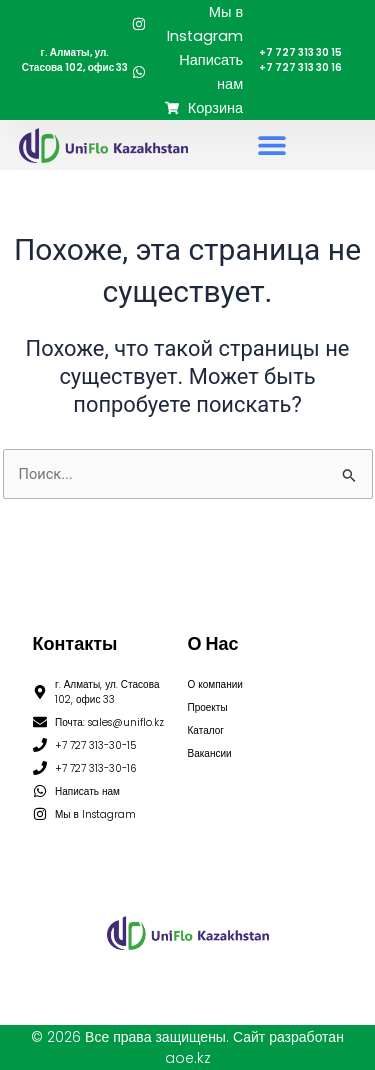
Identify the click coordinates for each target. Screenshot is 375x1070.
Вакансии (210, 753)
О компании (215, 684)
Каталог (206, 730)
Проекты (208, 707)
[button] (271, 145)
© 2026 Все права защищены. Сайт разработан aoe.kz (187, 1047)
